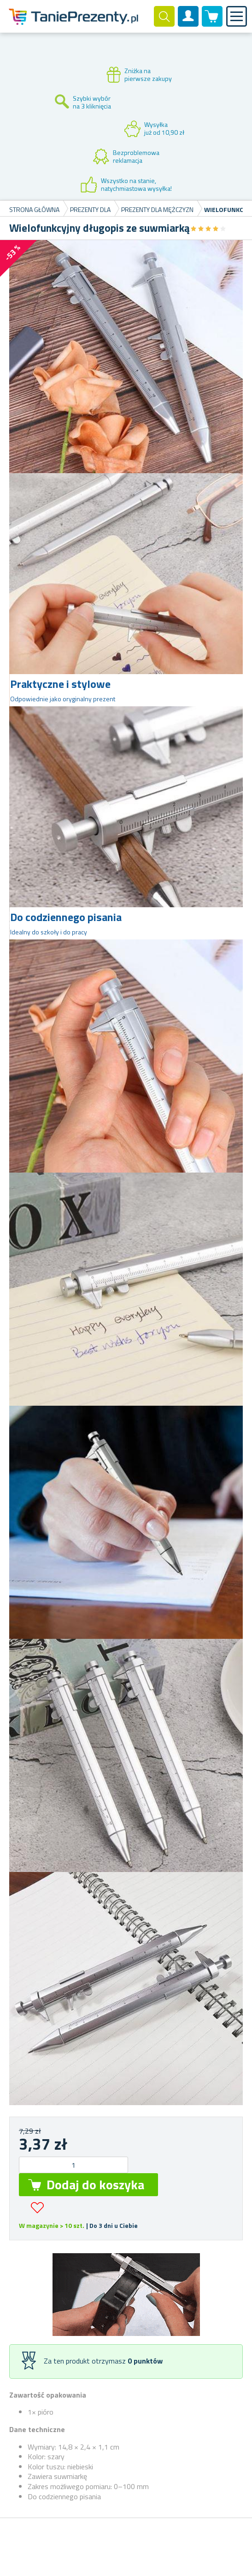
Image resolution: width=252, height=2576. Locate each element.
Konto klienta (188, 24)
